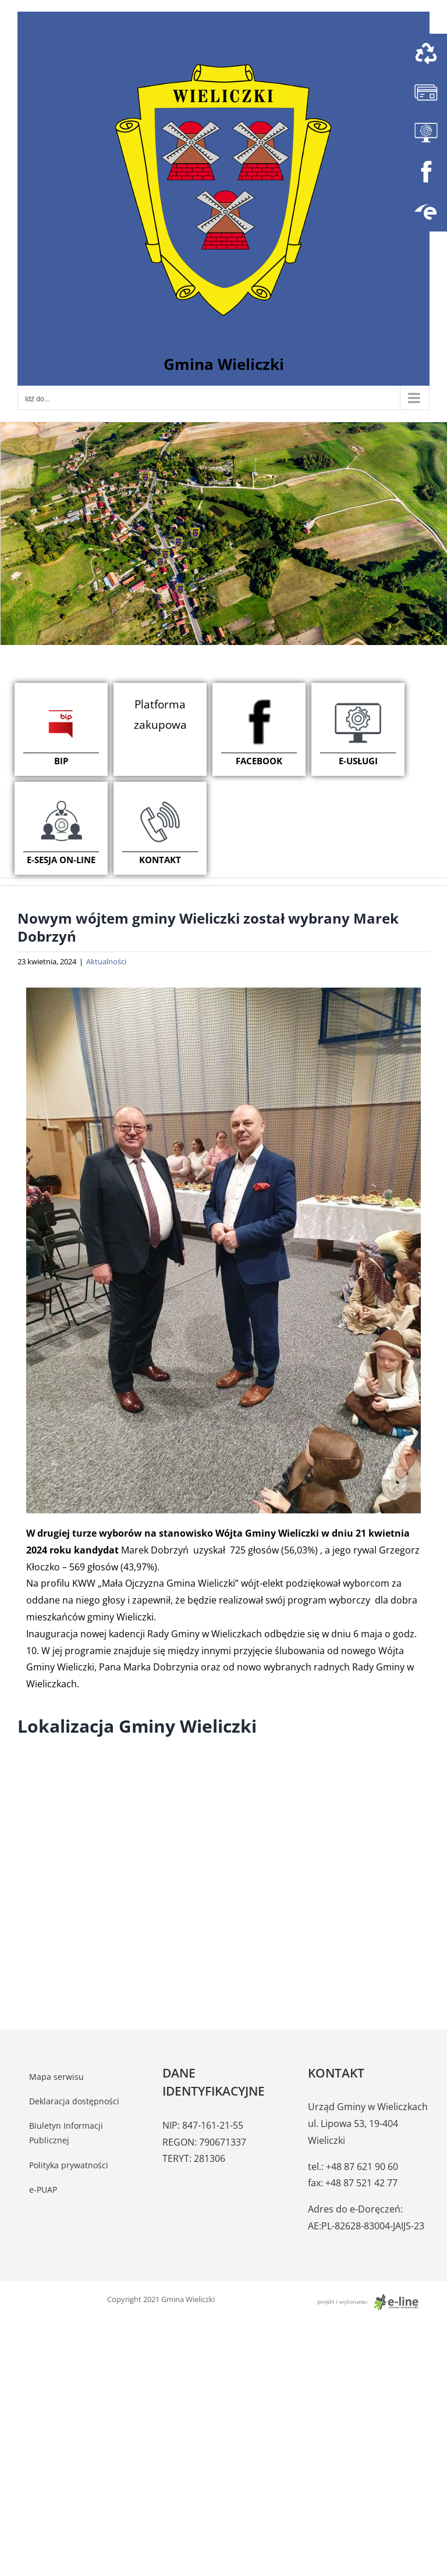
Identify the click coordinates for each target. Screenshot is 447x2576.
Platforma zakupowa (160, 714)
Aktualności (106, 961)
